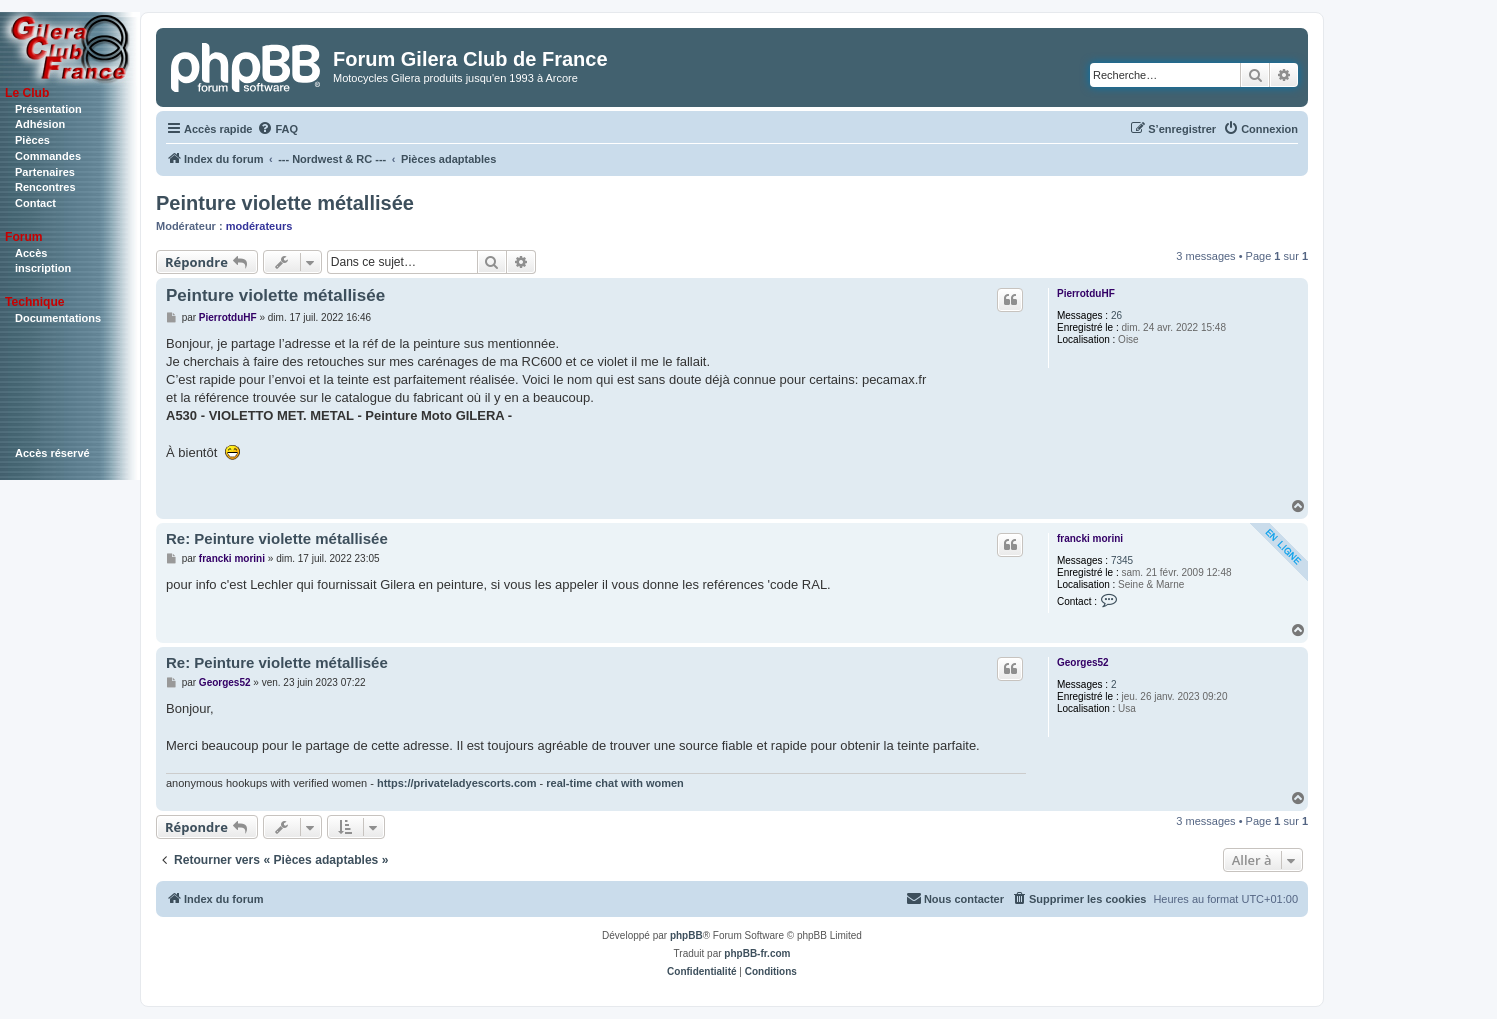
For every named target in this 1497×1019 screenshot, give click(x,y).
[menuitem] (277, 129)
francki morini (1090, 538)
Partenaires (45, 172)
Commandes (48, 156)
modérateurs (259, 226)
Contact (35, 203)
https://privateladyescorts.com (457, 783)
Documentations (58, 318)
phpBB (686, 935)
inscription (43, 268)
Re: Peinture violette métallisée (277, 538)
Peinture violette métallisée (285, 203)
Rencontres (45, 187)
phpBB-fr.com (757, 953)
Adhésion (40, 124)
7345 (1122, 560)
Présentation (48, 109)
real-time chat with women (615, 783)
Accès (31, 253)
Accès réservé (52, 453)
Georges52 (1083, 662)
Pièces (32, 140)
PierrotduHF (1086, 293)
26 (1116, 315)
